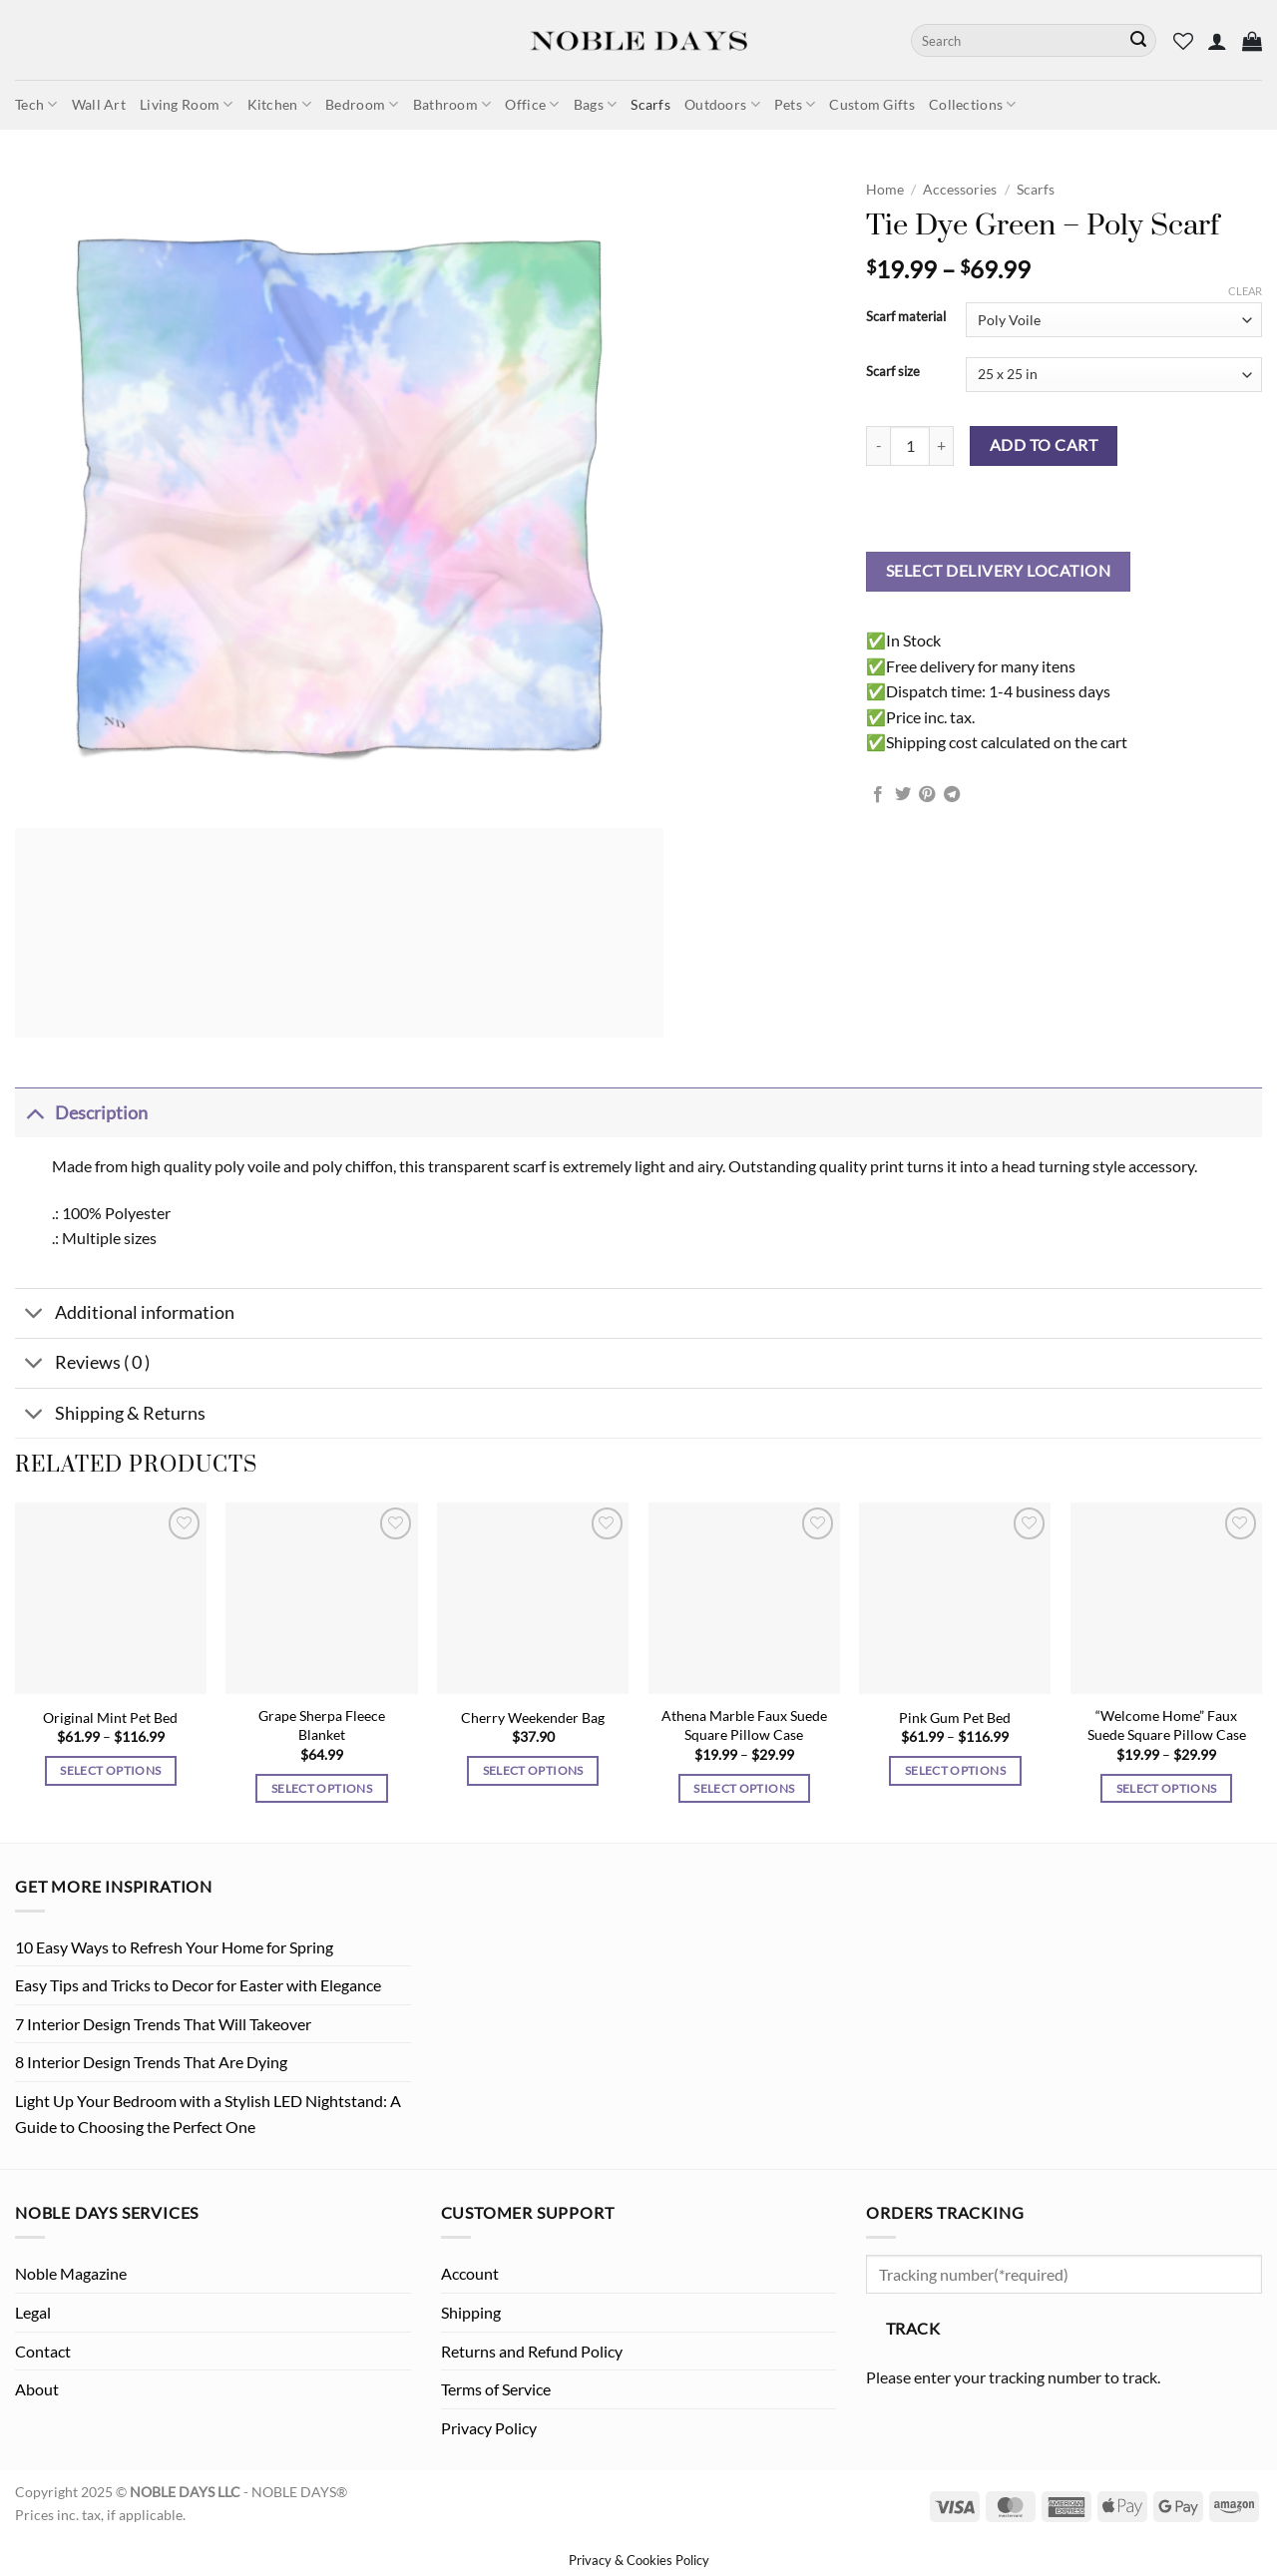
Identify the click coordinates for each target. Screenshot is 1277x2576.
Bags (596, 104)
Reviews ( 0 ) (82, 1365)
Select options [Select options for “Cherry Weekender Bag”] (533, 1770)
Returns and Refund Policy (532, 2351)
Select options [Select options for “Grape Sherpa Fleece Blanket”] (321, 1788)
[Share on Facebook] (878, 795)
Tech (36, 104)
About (37, 2388)
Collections (973, 104)
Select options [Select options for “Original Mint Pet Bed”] (110, 1770)
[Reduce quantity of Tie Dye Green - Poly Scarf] (878, 446)
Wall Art (99, 104)
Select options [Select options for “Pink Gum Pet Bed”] (955, 1770)
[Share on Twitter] (903, 795)
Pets (795, 104)
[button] (1217, 41)
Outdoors (722, 104)
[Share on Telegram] (952, 795)
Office (532, 104)
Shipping (471, 2312)
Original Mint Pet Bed (110, 1717)
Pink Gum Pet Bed (955, 1717)
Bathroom (452, 104)
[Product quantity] (910, 446)
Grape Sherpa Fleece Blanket (321, 1725)
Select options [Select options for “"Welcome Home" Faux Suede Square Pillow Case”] (1166, 1788)
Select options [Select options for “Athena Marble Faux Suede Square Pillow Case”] (743, 1788)
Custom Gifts (871, 104)
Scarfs (650, 104)
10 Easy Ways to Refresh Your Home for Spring (174, 1946)
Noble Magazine (71, 2273)
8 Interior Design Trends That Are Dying (151, 2061)
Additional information (124, 1315)
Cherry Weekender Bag (533, 1717)
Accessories (960, 190)
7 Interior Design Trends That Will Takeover (163, 2023)
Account (470, 2273)
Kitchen (279, 104)
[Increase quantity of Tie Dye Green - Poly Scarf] (942, 446)
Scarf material (906, 317)
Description (81, 1112)
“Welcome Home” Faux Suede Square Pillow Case (1166, 1725)
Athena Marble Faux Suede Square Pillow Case (744, 1725)
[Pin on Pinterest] (927, 795)
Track (913, 2329)
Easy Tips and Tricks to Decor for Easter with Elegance (198, 1984)
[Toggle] (34, 1112)
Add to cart (1043, 445)
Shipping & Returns (110, 1415)
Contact (43, 2351)
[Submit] (1138, 41)
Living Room (186, 104)
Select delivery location (998, 571)
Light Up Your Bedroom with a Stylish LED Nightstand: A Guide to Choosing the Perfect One (208, 2113)
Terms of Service (496, 2388)
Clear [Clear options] (1245, 290)
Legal (33, 2312)
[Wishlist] (1183, 41)
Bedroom (362, 104)
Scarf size (893, 372)
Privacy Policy (489, 2427)
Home (885, 190)
